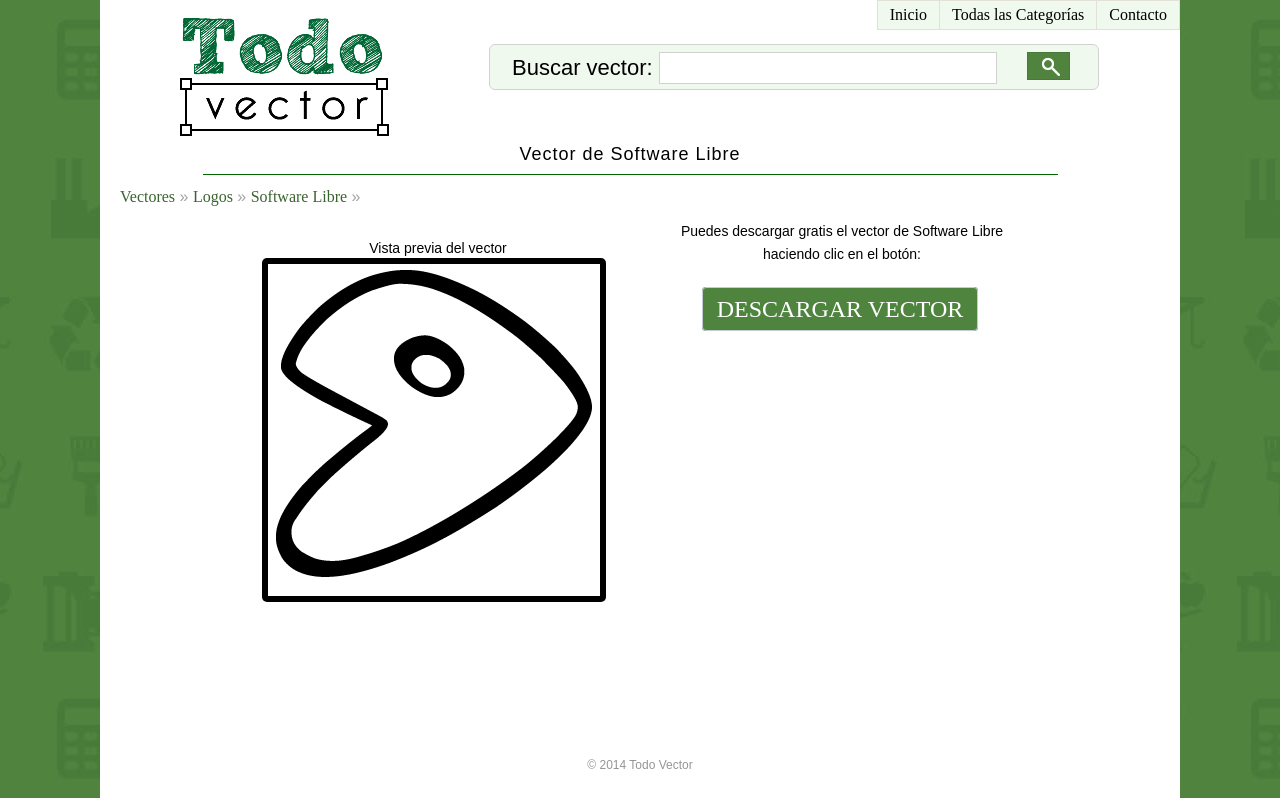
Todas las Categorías (1018, 14)
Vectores (147, 196)
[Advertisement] (838, 472)
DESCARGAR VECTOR (840, 309)
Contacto (1138, 14)
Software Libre (299, 196)
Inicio (908, 14)
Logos (213, 196)
